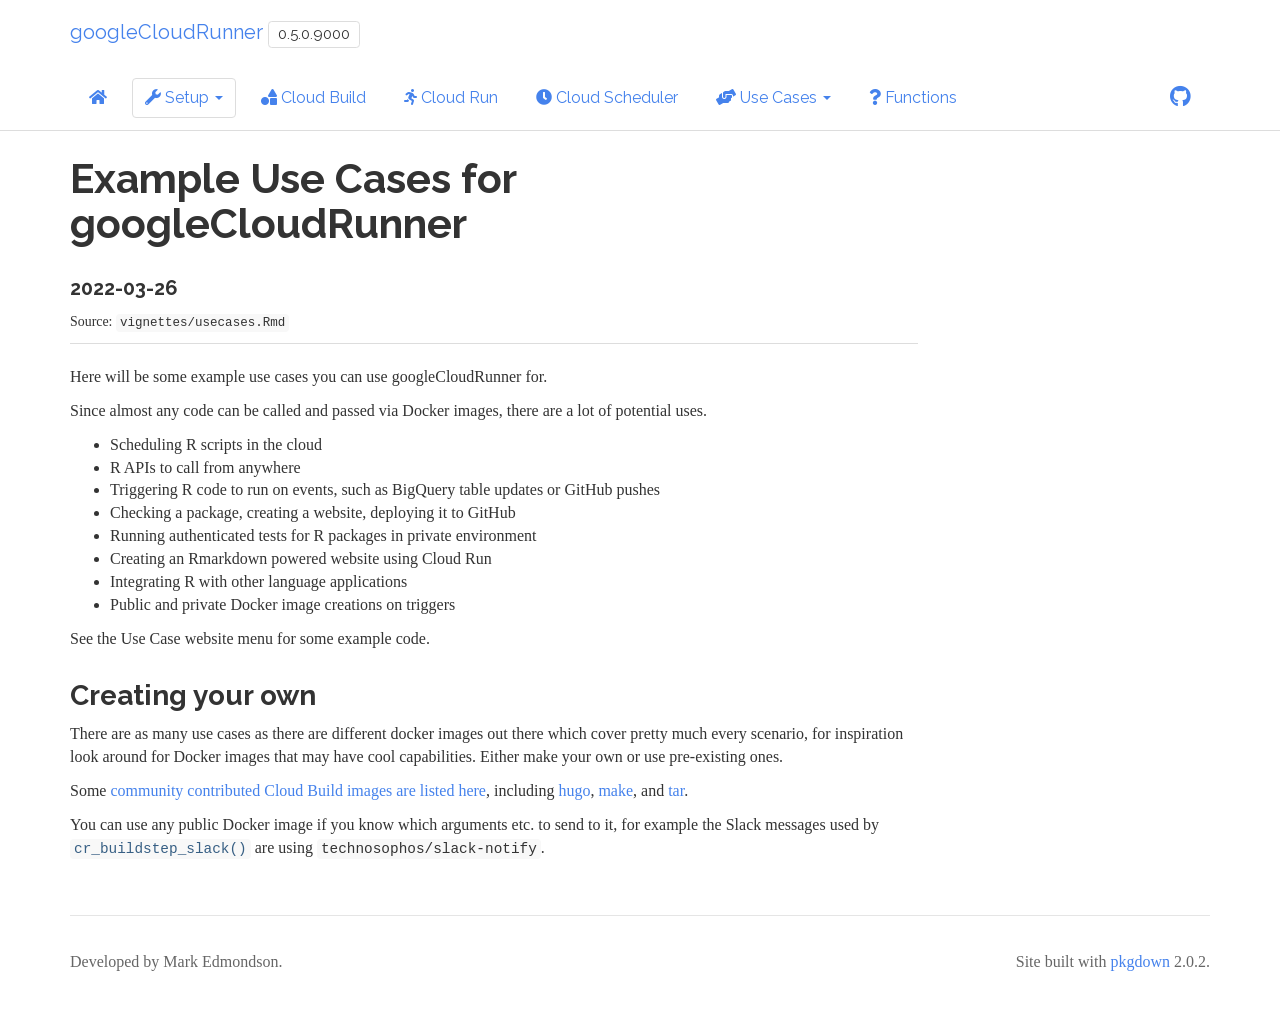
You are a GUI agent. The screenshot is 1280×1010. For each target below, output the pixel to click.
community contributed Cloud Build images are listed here (297, 790)
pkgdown (1140, 961)
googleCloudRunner (166, 32)
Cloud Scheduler (607, 97)
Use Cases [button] (773, 97)
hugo (574, 790)
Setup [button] (184, 97)
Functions (913, 97)
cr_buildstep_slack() (160, 849)
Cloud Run (451, 97)
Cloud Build (313, 97)
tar (676, 790)
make (615, 790)
